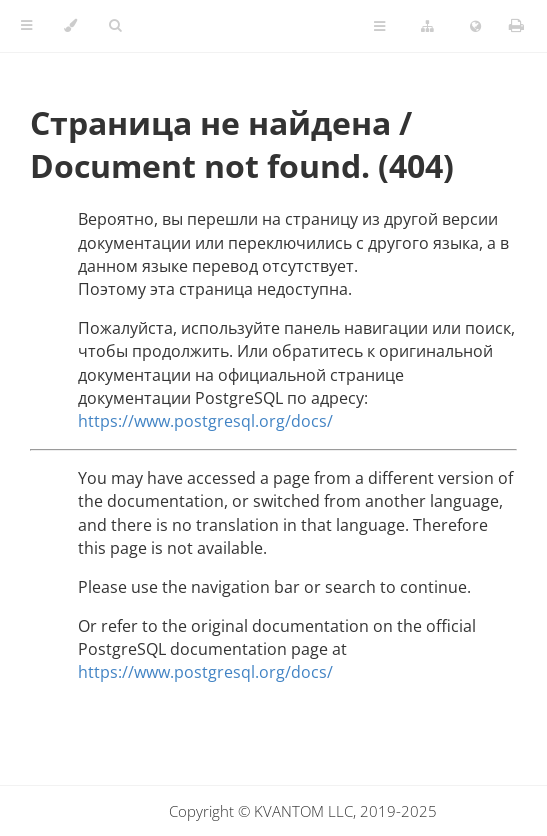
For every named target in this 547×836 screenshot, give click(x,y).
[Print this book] (516, 25)
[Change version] (427, 27)
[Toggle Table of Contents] (26, 26)
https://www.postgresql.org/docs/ (205, 421)
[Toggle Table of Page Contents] (379, 27)
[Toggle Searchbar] (115, 26)
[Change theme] (70, 26)
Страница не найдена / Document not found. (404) (242, 144)
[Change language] (475, 27)
